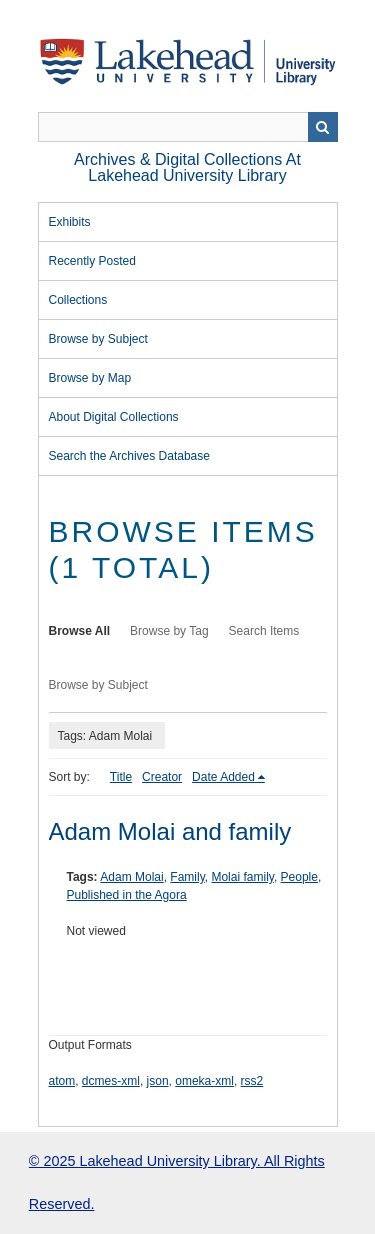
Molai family (242, 877)
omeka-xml (204, 1081)
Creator (162, 777)
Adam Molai (131, 877)
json (158, 1081)
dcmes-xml (111, 1081)
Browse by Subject (98, 339)
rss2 (252, 1081)
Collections (78, 300)
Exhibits (70, 222)
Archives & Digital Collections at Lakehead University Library (187, 167)
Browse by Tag (169, 631)
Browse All (80, 631)
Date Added (223, 777)
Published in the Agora (127, 895)
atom (62, 1081)
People (299, 877)
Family (187, 877)
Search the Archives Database (129, 456)
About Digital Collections (114, 417)
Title (121, 777)
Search (323, 127)
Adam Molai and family (170, 831)
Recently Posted (92, 261)
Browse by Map (90, 378)
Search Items (264, 631)
